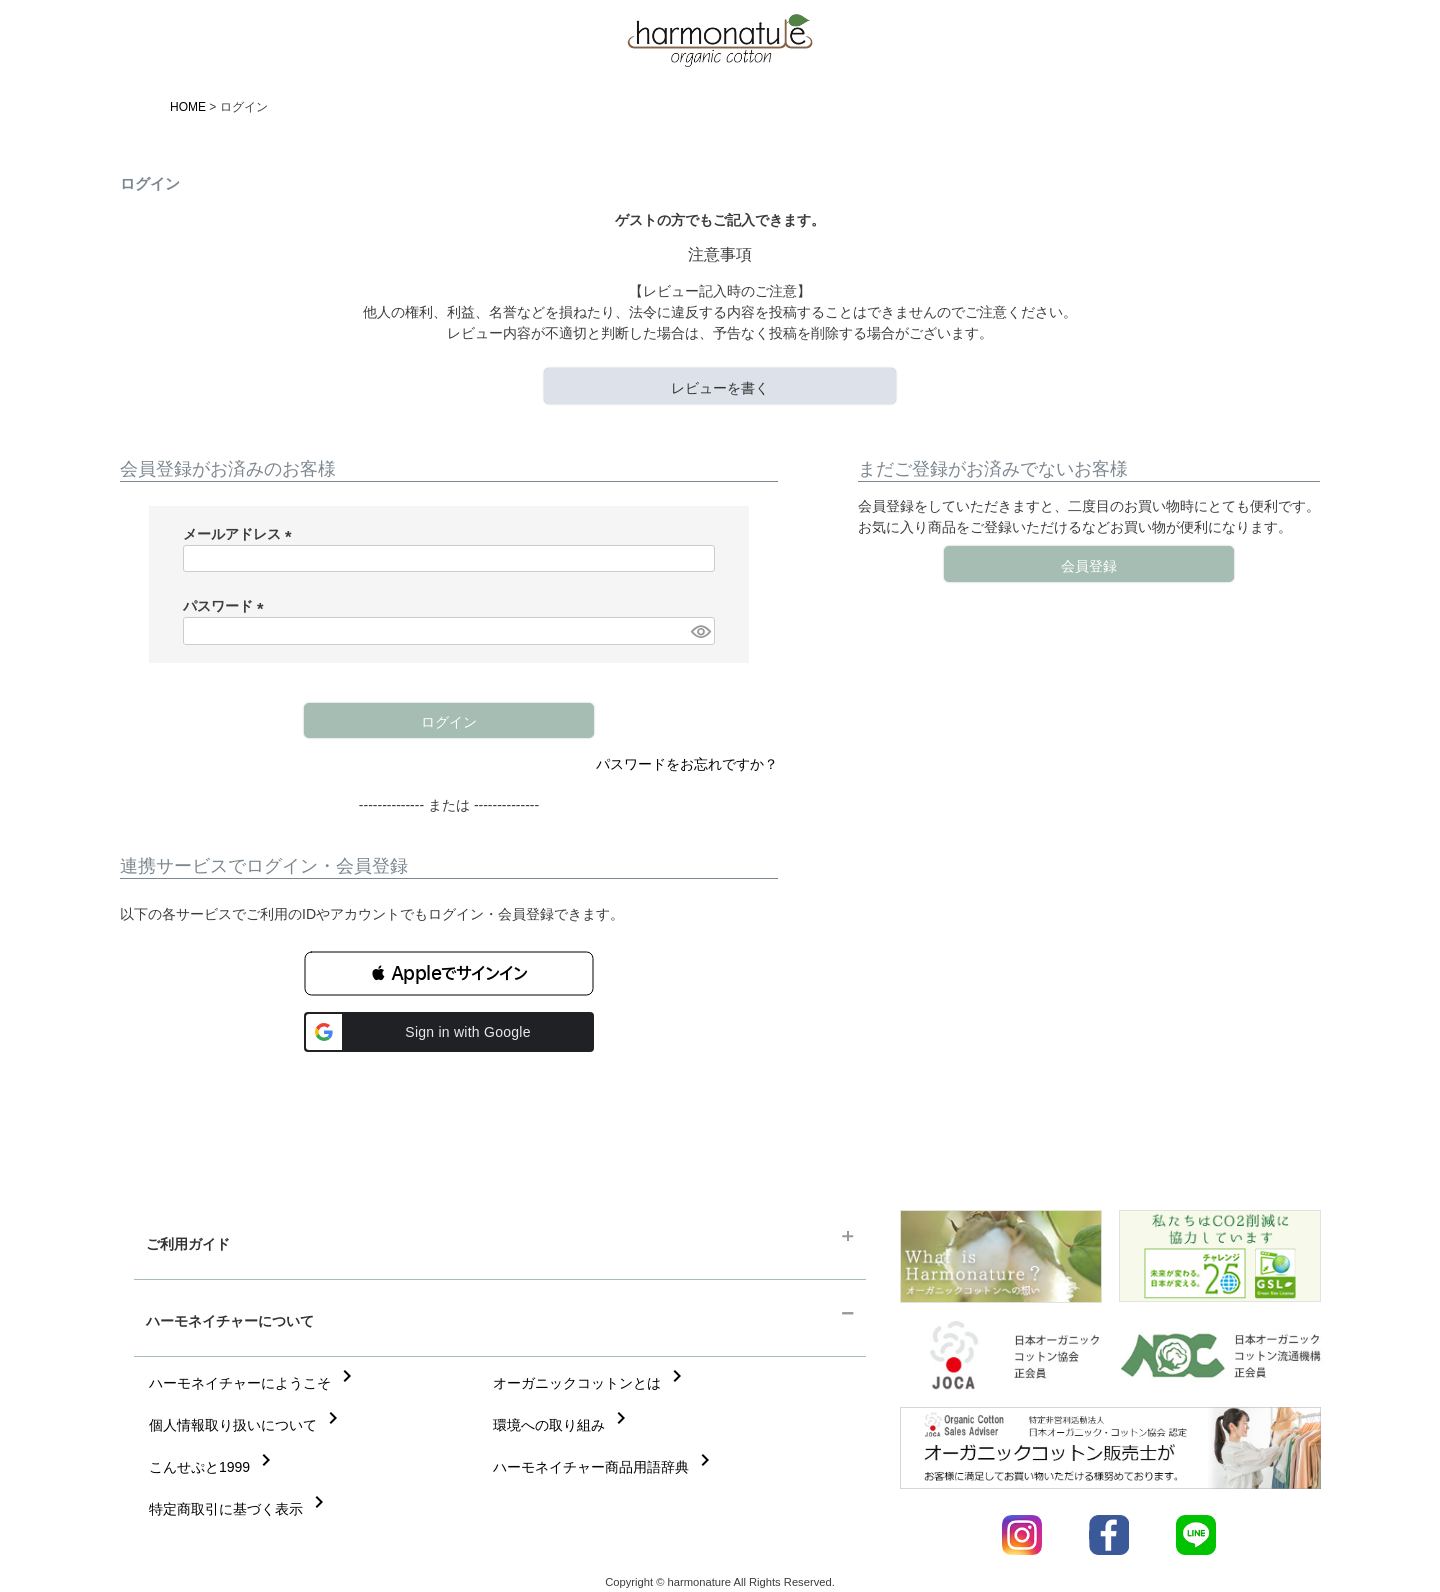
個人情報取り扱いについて (247, 1425)
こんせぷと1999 (213, 1467)
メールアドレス (241, 534)
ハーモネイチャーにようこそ (254, 1383)
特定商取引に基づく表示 (240, 1509)
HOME (188, 107)
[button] (449, 973)
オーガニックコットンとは (591, 1383)
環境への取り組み (563, 1425)
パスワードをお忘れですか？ (687, 764)
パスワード (227, 606)
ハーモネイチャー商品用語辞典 (605, 1467)
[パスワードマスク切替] (700, 631)
